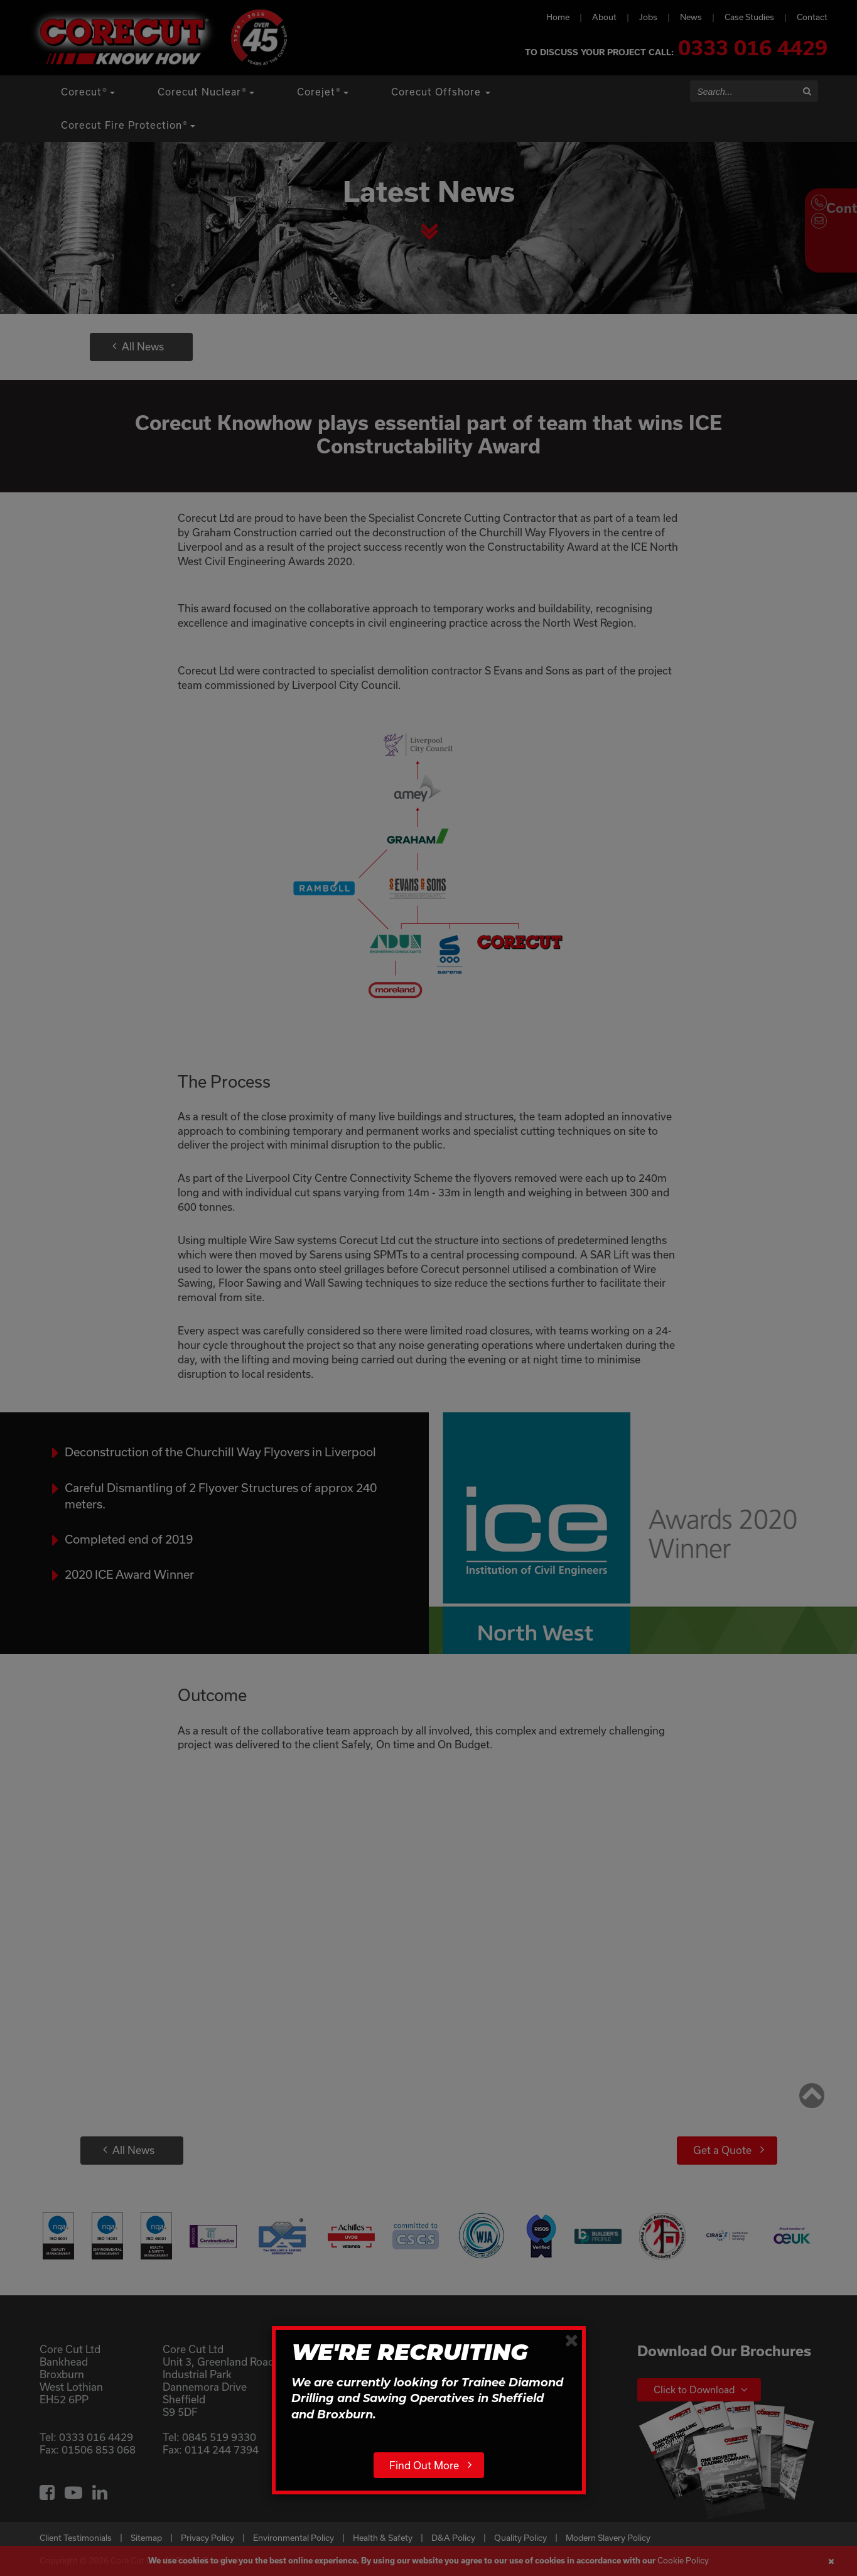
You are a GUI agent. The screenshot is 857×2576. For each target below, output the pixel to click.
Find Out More (424, 2465)
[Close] (571, 2340)
